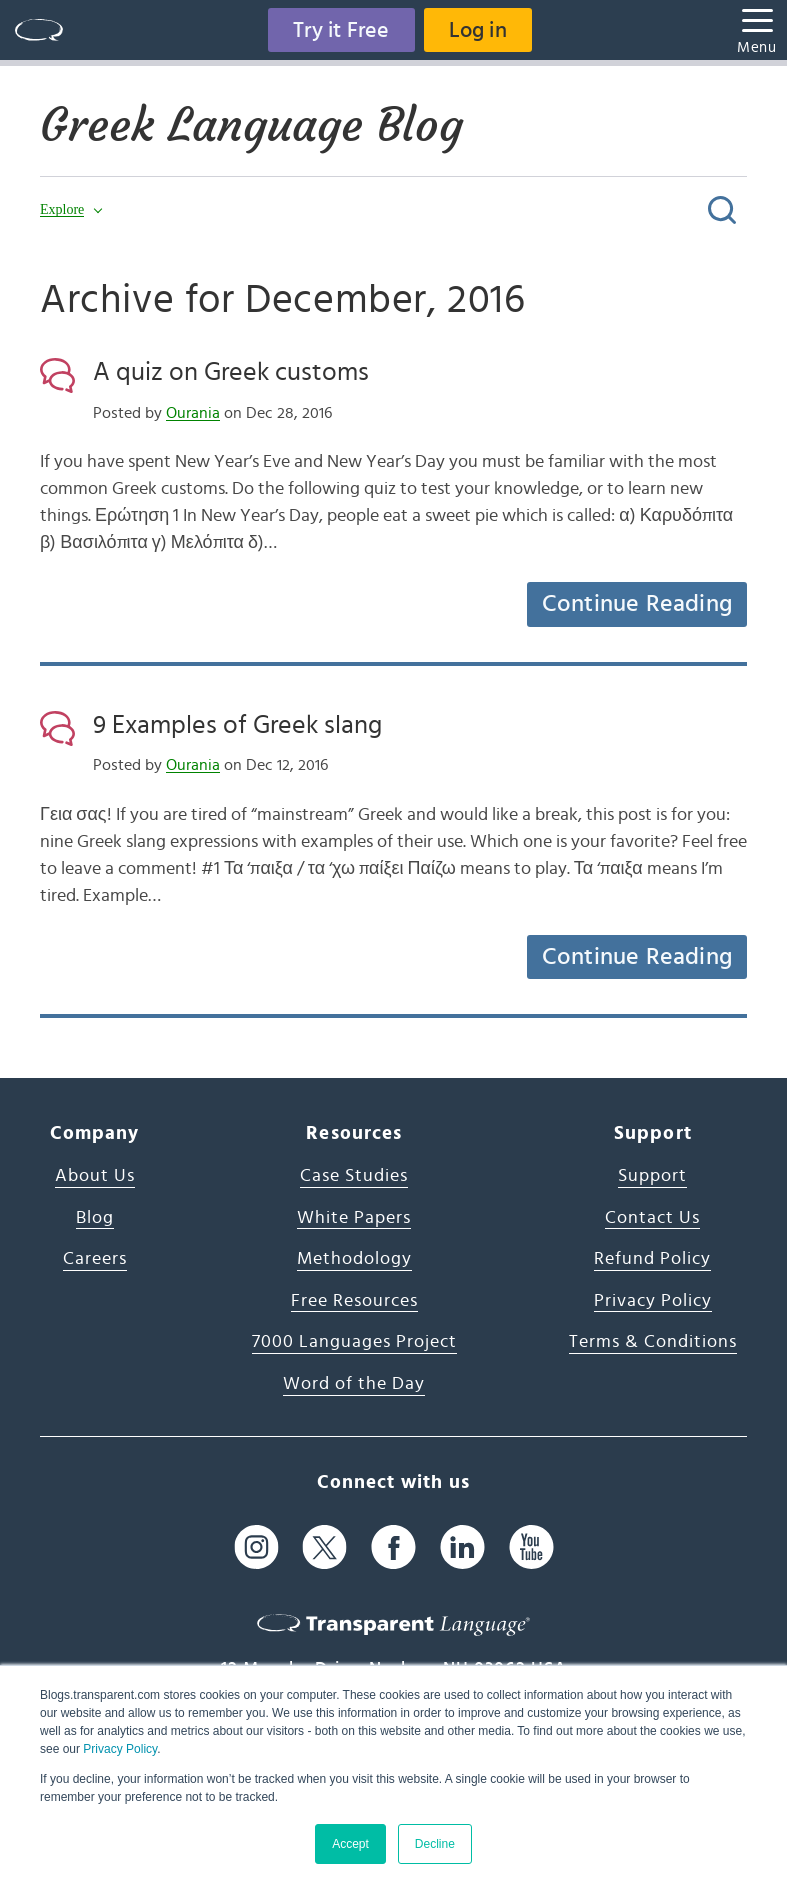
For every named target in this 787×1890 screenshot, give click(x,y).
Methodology (354, 1259)
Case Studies (354, 1176)
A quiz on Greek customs (231, 372)
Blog (95, 1218)
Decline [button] (435, 1844)
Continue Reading (637, 604)
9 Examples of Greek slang (237, 725)
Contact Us (652, 1218)
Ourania (193, 413)
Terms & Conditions (653, 1342)
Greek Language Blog (251, 125)
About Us (95, 1176)
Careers (95, 1259)
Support (652, 1176)
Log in (478, 30)
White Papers (354, 1218)
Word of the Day (354, 1384)
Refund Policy (652, 1259)
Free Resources (354, 1301)
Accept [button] (350, 1844)
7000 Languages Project (354, 1342)
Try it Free (341, 30)
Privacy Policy (120, 1749)
